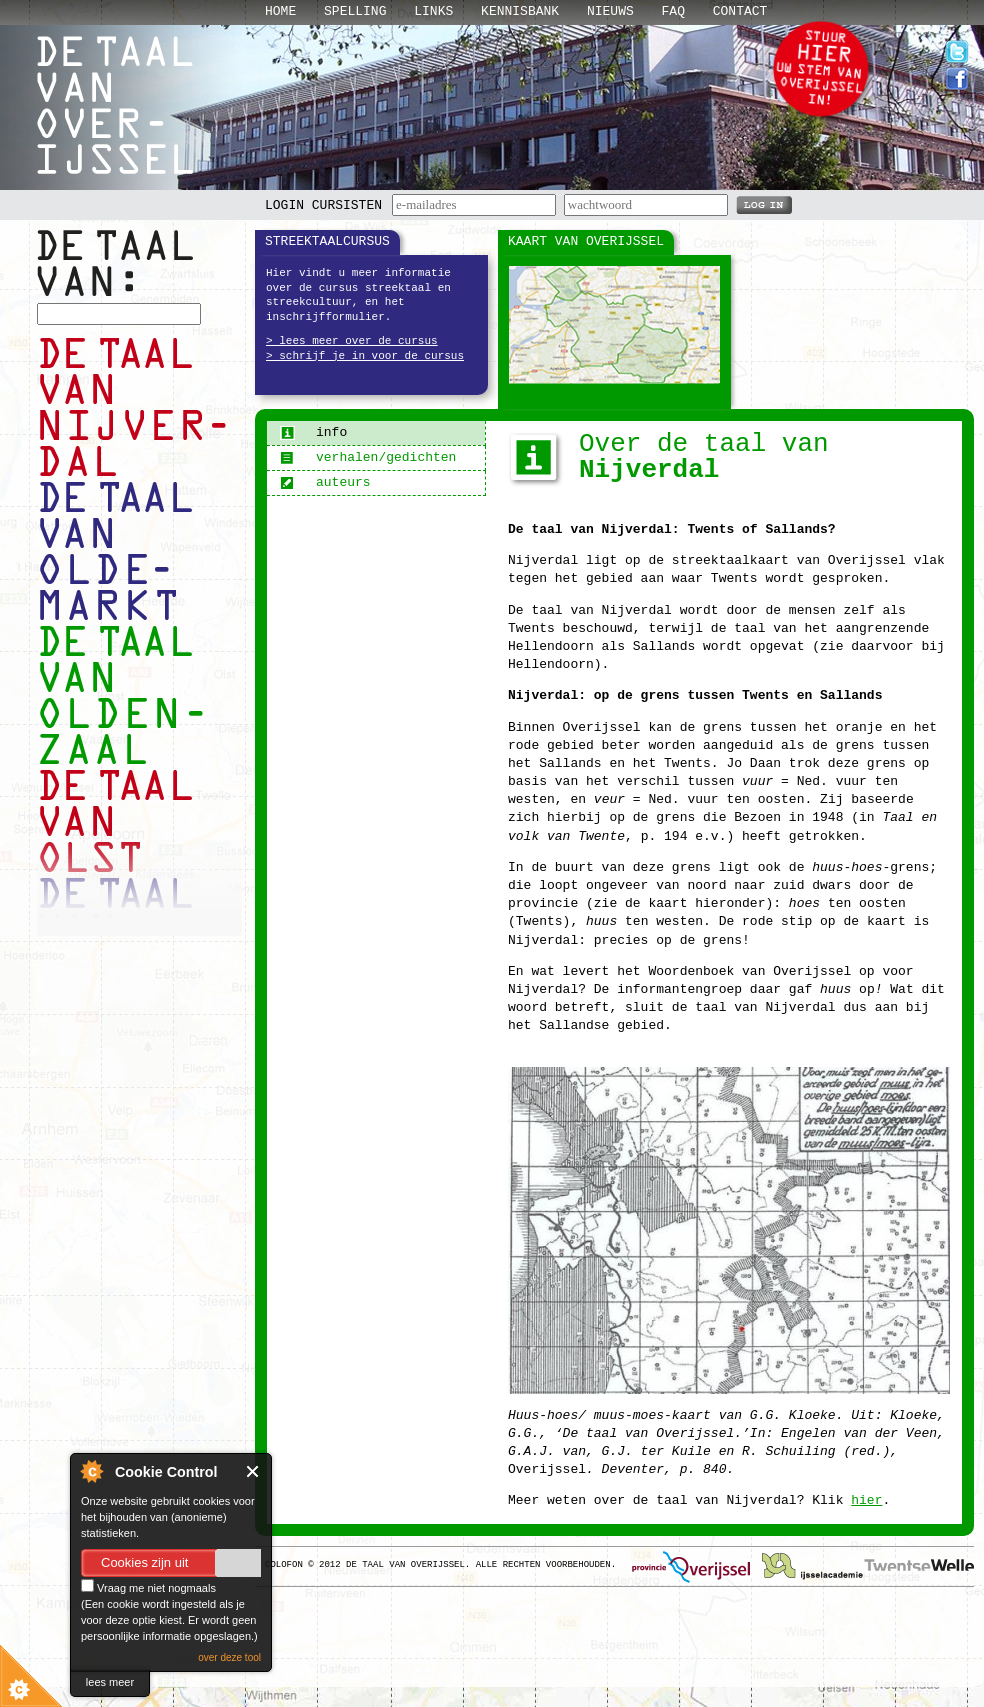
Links (433, 11)
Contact (740, 11)
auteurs (325, 482)
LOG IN (764, 204)
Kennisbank (520, 11)
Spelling (355, 11)
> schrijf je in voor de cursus (365, 356)
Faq (673, 11)
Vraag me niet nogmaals (148, 1588)
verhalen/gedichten (368, 457)
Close (253, 1471)
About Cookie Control (91, 1471)
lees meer (110, 1682)
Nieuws (610, 11)
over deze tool (229, 1657)
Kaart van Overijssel (586, 241)
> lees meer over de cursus (352, 341)
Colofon (284, 1565)
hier (866, 1500)
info (313, 432)
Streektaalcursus (327, 241)
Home (280, 11)
